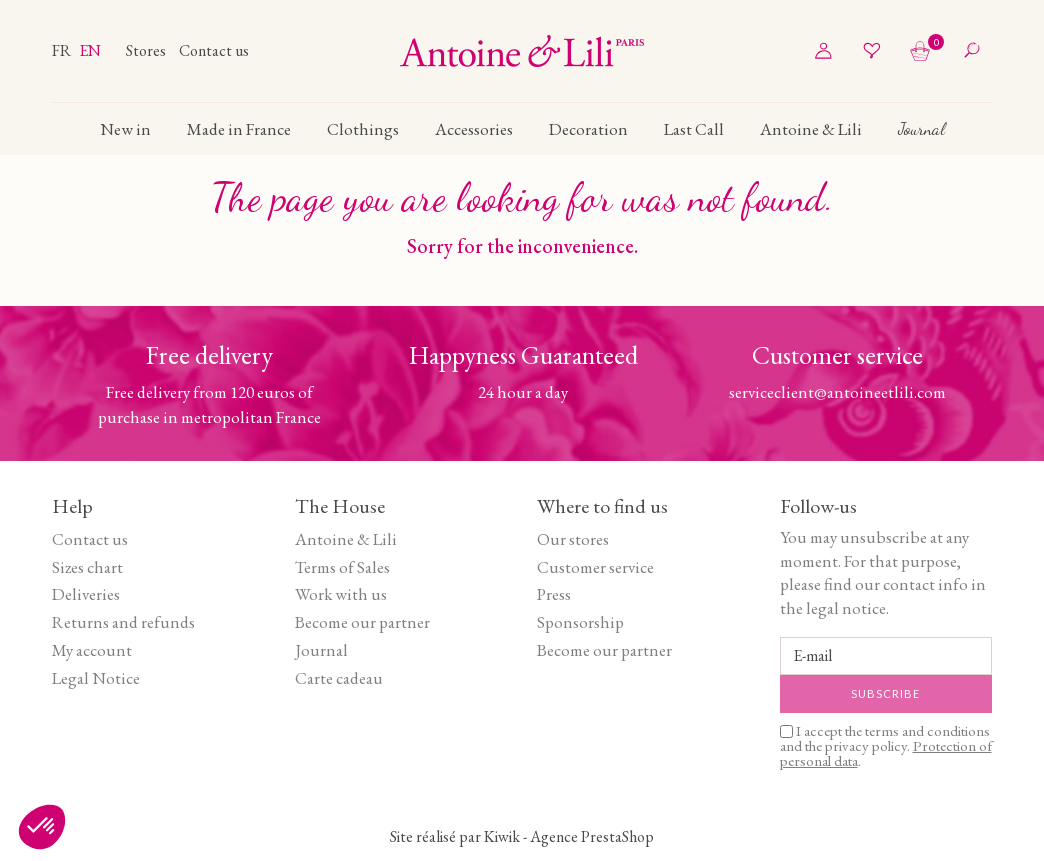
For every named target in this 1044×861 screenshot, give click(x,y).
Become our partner (362, 622)
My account (92, 650)
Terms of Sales (342, 567)
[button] (42, 827)
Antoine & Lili (346, 539)
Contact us (214, 50)
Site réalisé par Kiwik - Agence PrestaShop (522, 836)
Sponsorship (580, 622)
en (90, 50)
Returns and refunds (123, 622)
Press (554, 594)
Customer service (595, 567)
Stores (147, 50)
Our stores (573, 539)
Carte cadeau (339, 678)
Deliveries (86, 594)
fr (63, 50)
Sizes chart (87, 567)
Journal (321, 650)
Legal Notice (96, 678)
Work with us (341, 594)
